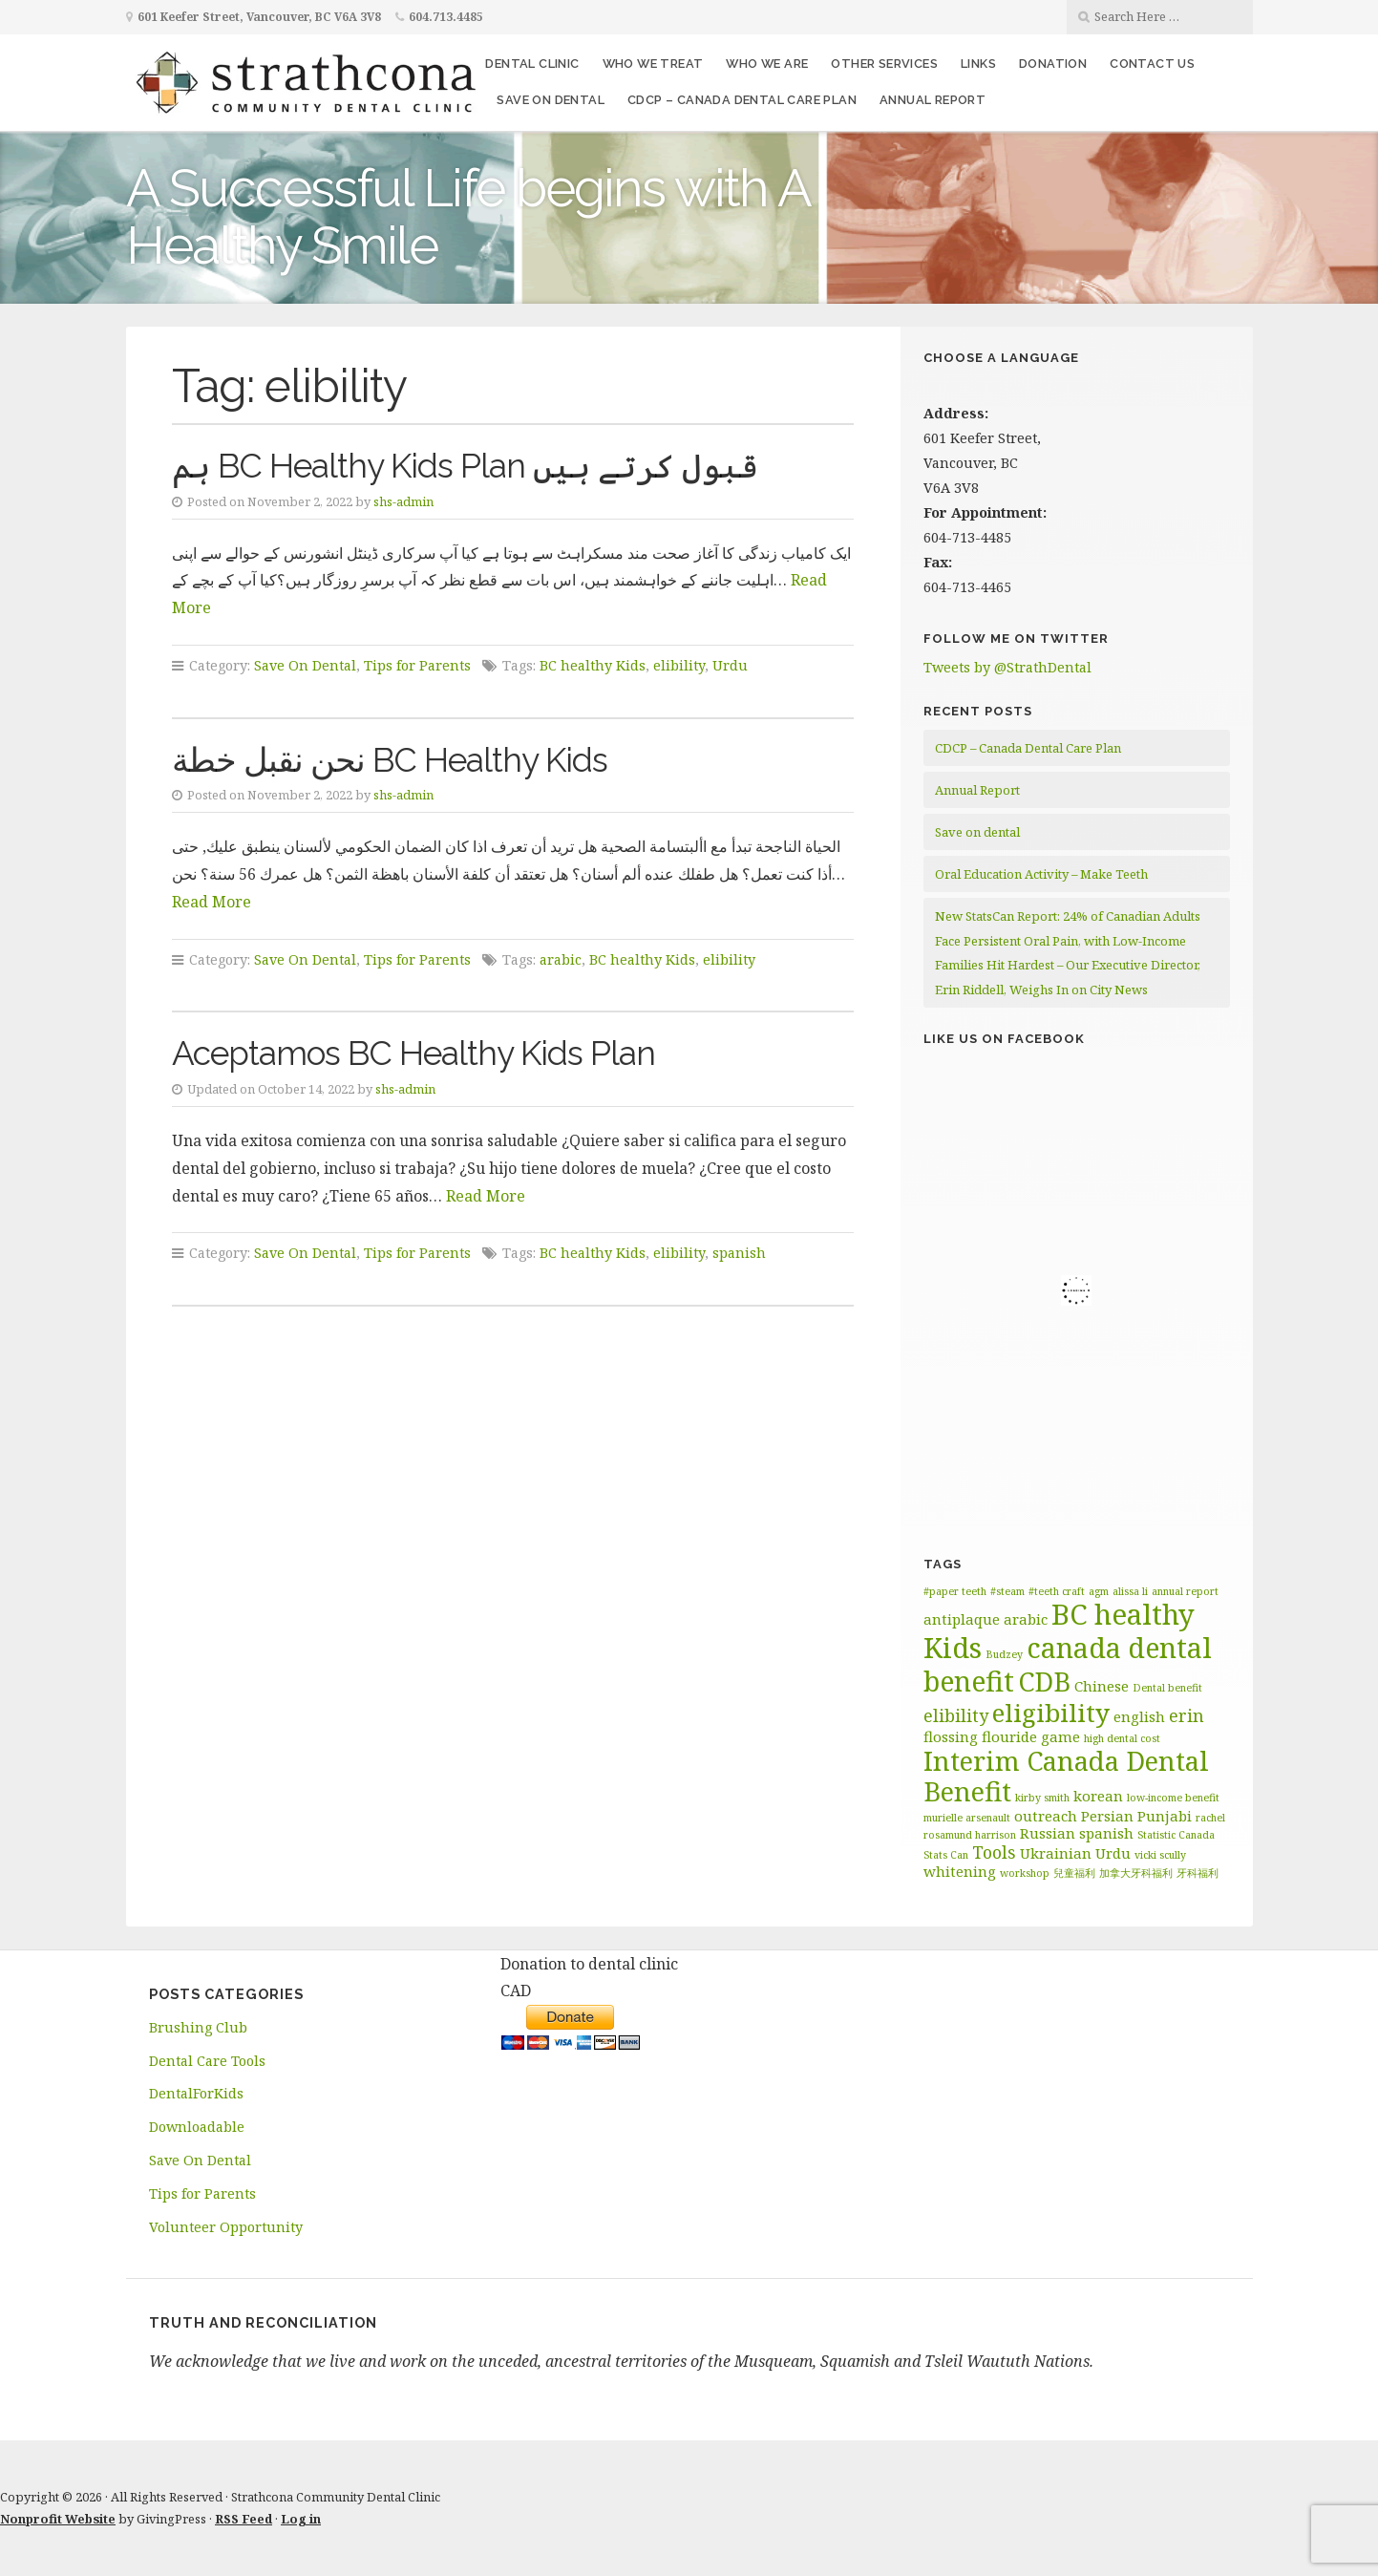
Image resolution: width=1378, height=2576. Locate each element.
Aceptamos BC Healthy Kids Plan (413, 1053)
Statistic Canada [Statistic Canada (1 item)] (1176, 1835)
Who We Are (767, 63)
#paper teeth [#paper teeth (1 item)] (954, 1591)
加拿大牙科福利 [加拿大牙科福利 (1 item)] (1136, 1873)
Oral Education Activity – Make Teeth (1041, 874)
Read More (211, 901)
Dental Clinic (532, 63)
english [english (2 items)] (1139, 1716)
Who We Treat (653, 63)
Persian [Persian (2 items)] (1107, 1815)
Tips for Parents (417, 665)
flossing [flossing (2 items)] (950, 1736)
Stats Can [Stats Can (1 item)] (945, 1855)
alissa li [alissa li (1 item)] (1130, 1591)
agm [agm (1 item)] (1099, 1591)
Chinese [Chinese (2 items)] (1101, 1685)
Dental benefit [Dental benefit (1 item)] (1167, 1687)
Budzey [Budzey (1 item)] (1004, 1654)
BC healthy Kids (593, 665)
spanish (739, 1253)
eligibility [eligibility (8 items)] (1051, 1712)
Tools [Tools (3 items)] (994, 1852)
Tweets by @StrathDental (1007, 667)
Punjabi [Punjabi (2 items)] (1164, 1815)
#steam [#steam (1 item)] (1007, 1591)
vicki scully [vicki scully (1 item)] (1160, 1855)
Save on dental (550, 100)
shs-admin (403, 501)
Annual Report (933, 100)
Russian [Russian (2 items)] (1047, 1832)
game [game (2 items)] (1060, 1736)
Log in (301, 2518)
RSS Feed (243, 2518)
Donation (1053, 63)
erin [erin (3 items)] (1186, 1715)
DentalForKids (196, 2093)
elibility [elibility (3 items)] (955, 1715)
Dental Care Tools (207, 2061)
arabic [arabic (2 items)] (1026, 1619)
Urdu (730, 665)
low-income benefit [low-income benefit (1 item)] (1173, 1797)
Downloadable (196, 2127)
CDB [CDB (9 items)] (1044, 1681)
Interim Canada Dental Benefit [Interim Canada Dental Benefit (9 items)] (1066, 1776)
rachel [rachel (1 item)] (1210, 1817)
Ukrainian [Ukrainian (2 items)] (1056, 1853)
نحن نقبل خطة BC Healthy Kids (389, 759)
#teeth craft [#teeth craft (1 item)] (1056, 1591)
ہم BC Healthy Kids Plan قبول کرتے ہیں (465, 465)
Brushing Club (198, 2027)
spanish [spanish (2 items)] (1106, 1832)
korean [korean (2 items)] (1098, 1795)
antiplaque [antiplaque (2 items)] (961, 1619)
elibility (679, 665)
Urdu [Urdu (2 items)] (1113, 1853)
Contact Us (1152, 63)
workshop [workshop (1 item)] (1024, 1873)
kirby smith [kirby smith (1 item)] (1042, 1797)
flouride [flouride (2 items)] (1009, 1736)
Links (978, 63)
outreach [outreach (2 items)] (1045, 1815)
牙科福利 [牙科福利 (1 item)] (1198, 1873)
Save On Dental (305, 665)
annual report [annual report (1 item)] (1185, 1591)
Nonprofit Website (58, 2518)
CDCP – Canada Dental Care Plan (742, 100)
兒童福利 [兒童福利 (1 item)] (1074, 1873)
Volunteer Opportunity (226, 2227)
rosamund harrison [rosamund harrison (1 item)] (969, 1835)
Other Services (884, 63)
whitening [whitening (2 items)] (959, 1871)
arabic (561, 959)
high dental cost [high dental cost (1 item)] (1122, 1738)
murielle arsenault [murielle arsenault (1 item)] (966, 1817)
